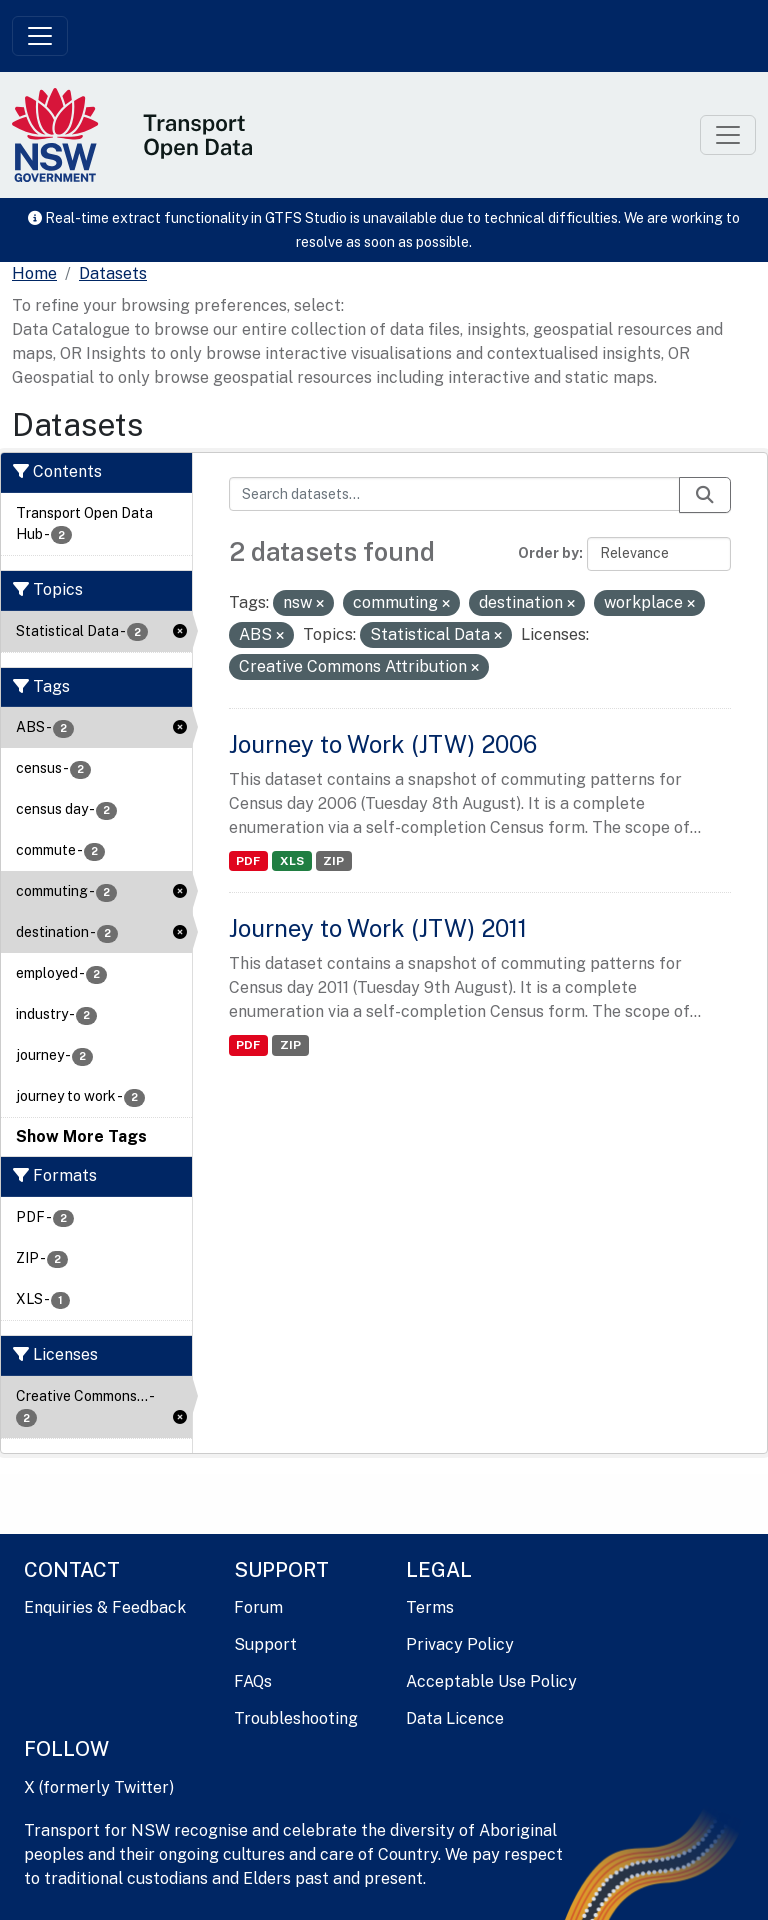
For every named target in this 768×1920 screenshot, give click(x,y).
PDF (248, 861)
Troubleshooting (296, 1718)
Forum (258, 1607)
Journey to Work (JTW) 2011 (378, 928)
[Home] (34, 274)
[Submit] (705, 495)
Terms (430, 1607)
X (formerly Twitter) (99, 1787)
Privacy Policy (460, 1644)
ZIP (333, 861)
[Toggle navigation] (40, 36)
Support (265, 1644)
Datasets (113, 273)
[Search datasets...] (455, 494)
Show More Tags (81, 1136)
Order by (548, 553)
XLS (292, 861)
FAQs (253, 1681)
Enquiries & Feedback (105, 1607)
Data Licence (455, 1718)
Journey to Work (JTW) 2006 (383, 744)
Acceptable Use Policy (491, 1681)
